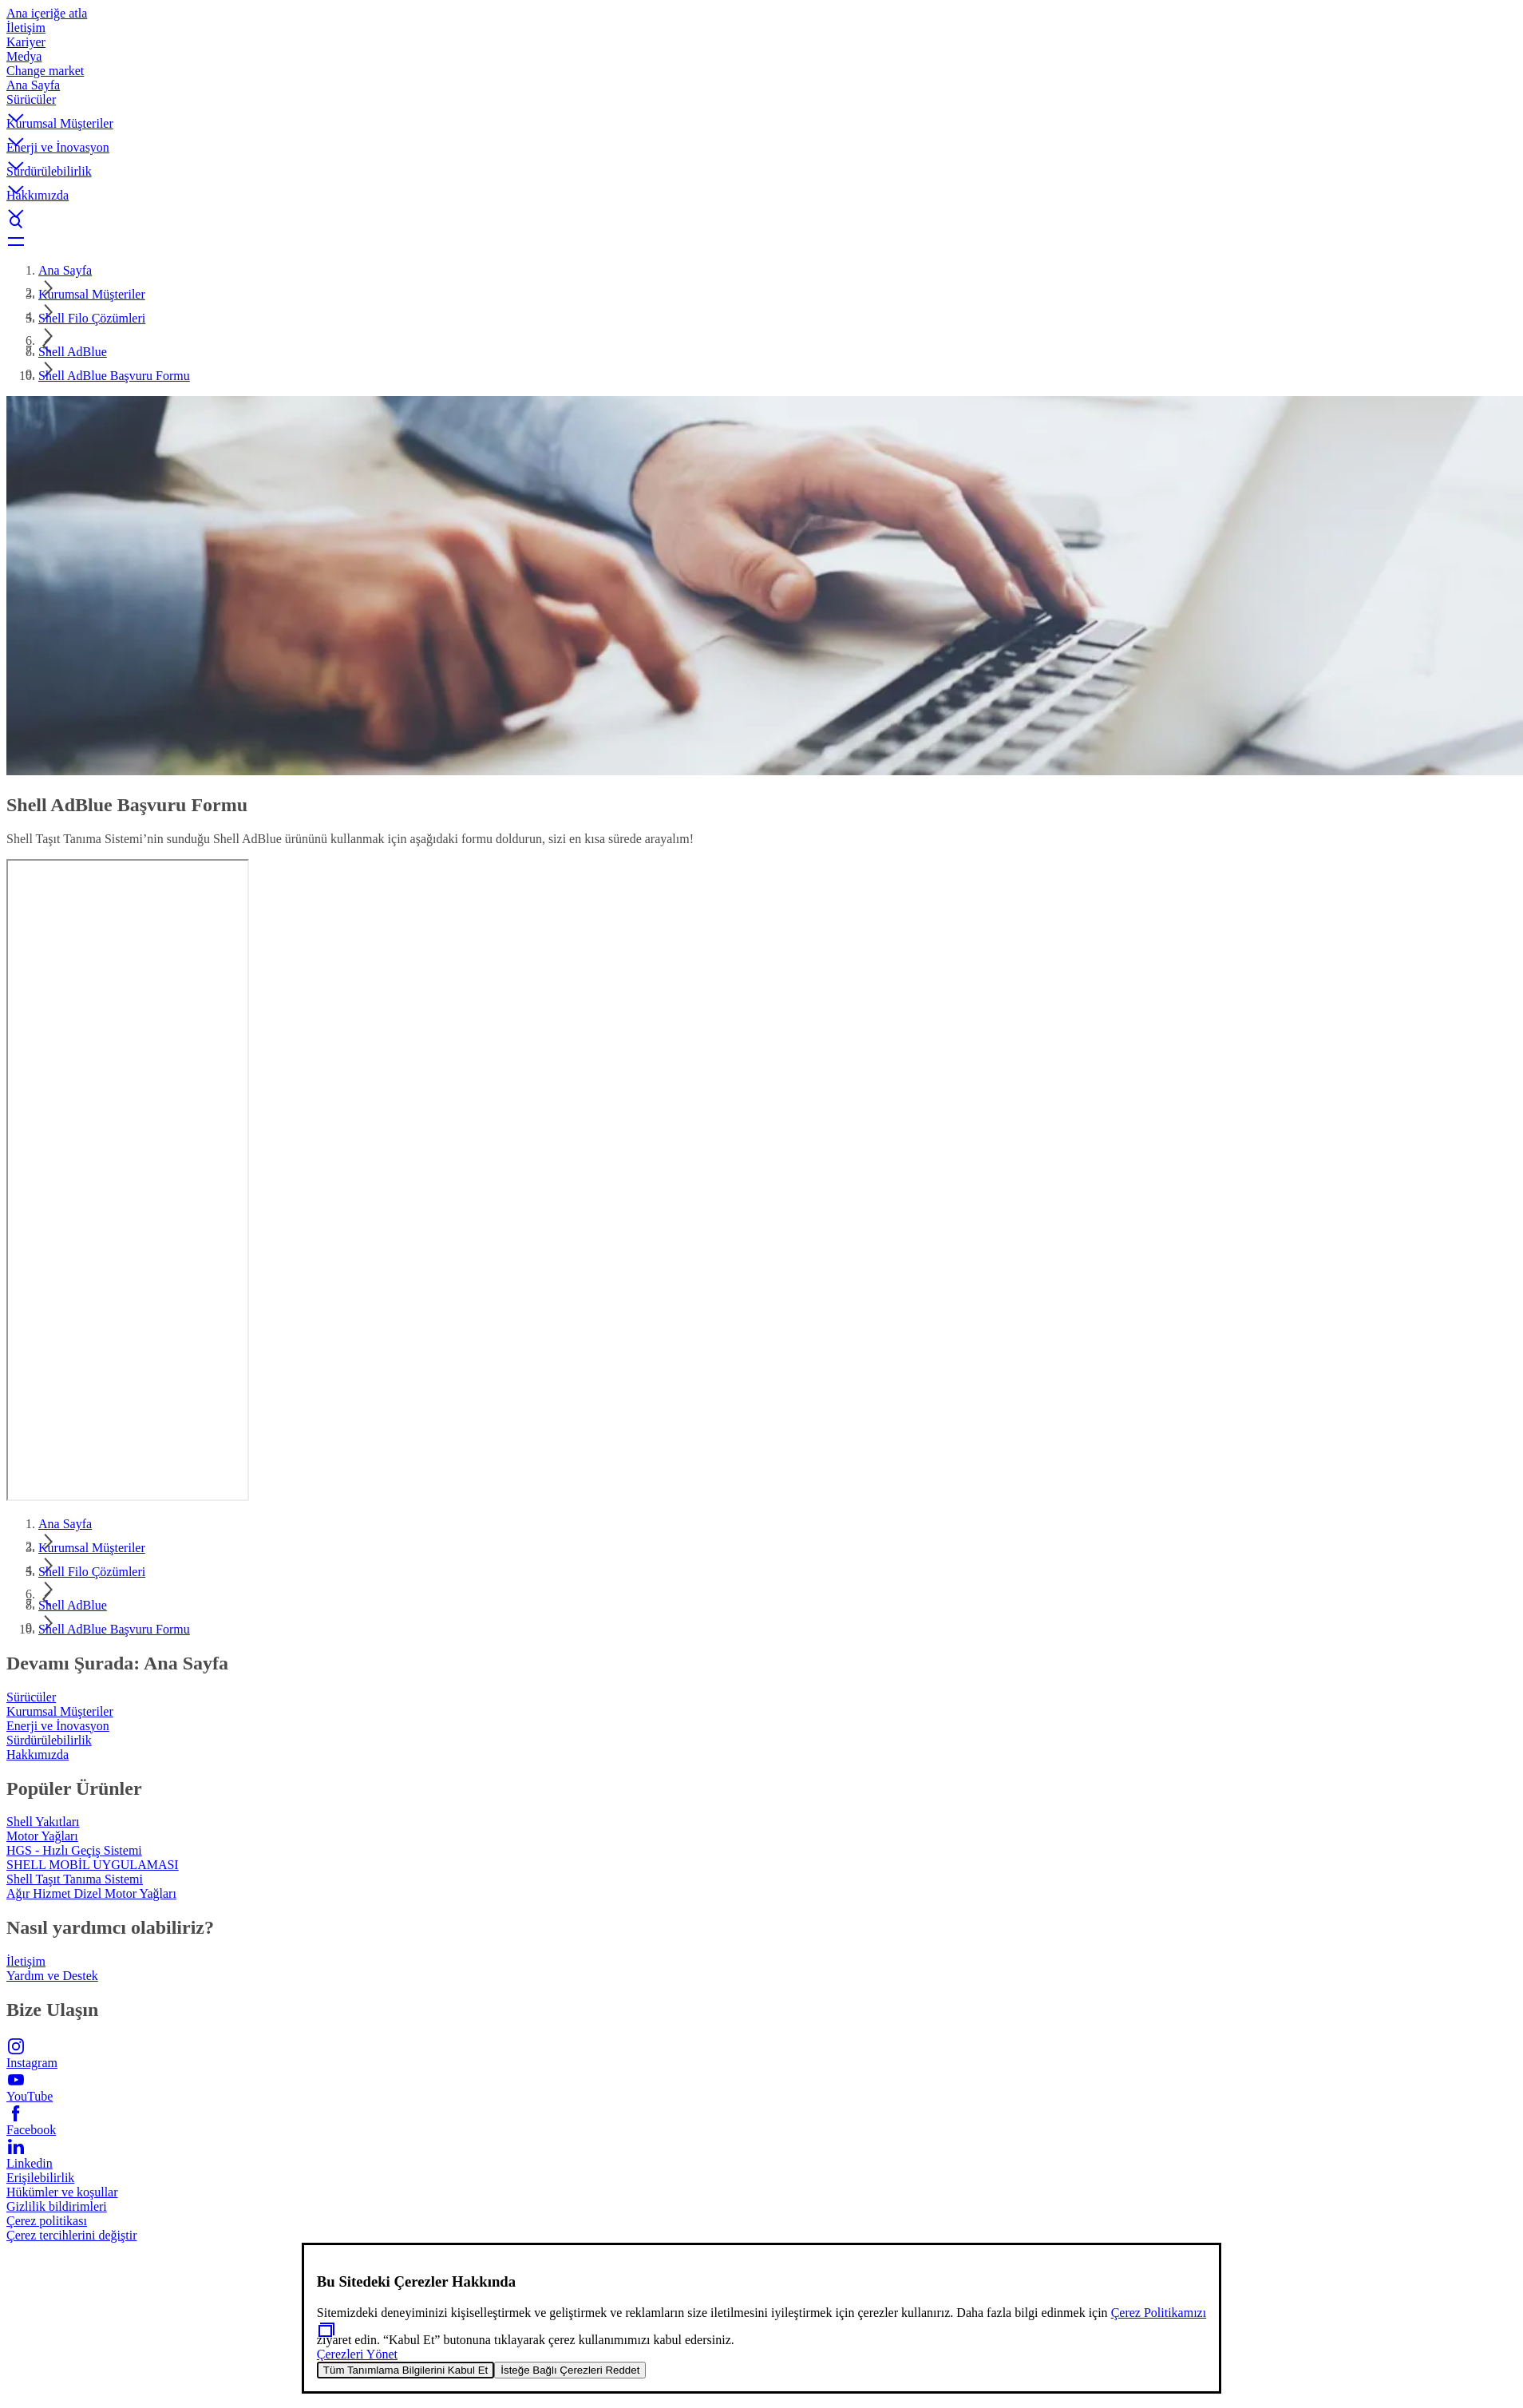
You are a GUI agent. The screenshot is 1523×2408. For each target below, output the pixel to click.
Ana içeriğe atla (46, 13)
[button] (761, 105)
